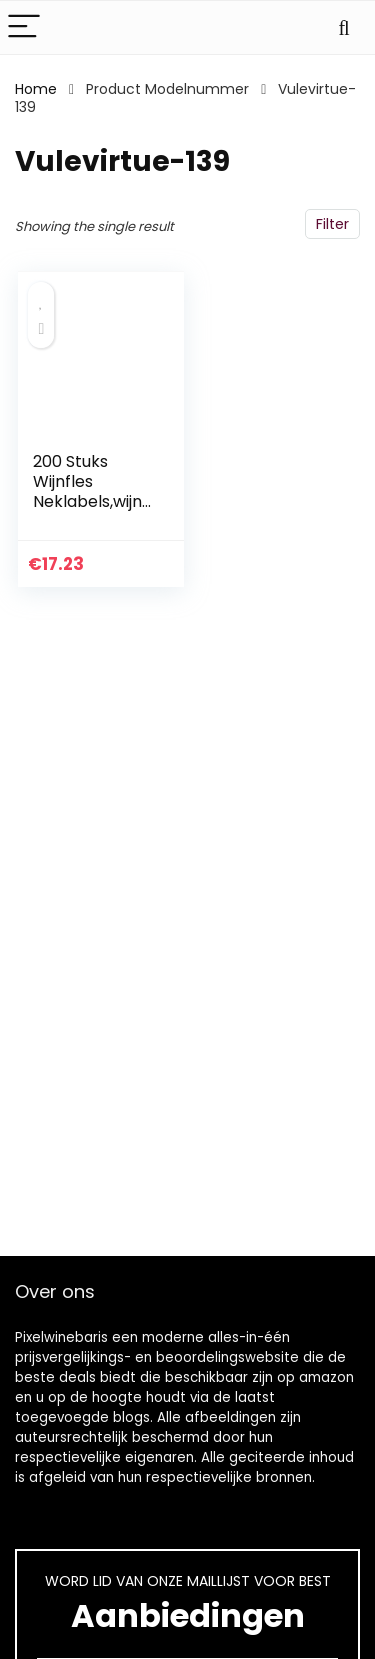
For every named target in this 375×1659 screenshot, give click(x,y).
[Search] (344, 27)
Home (36, 89)
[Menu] (24, 27)
